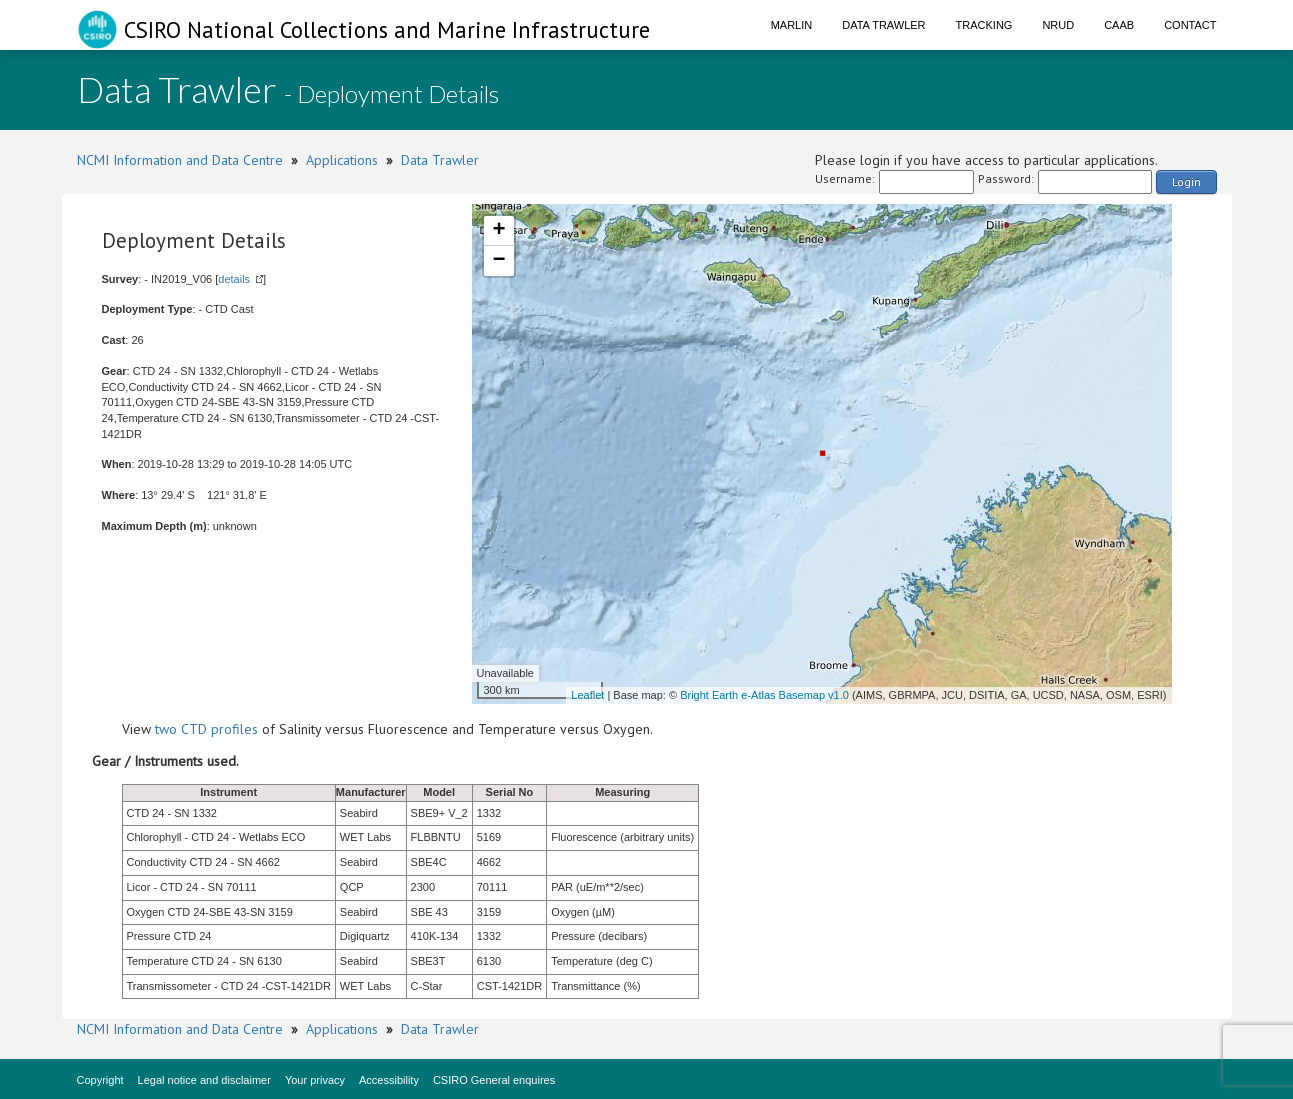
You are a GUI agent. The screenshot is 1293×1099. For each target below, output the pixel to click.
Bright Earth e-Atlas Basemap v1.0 (764, 695)
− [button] (498, 261)
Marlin (792, 25)
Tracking (984, 25)
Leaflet (587, 695)
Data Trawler (883, 25)
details (234, 279)
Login (1186, 181)
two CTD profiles (206, 729)
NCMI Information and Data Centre (180, 160)
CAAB (1119, 25)
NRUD (1058, 25)
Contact (1190, 25)
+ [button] (498, 231)
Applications (342, 160)
